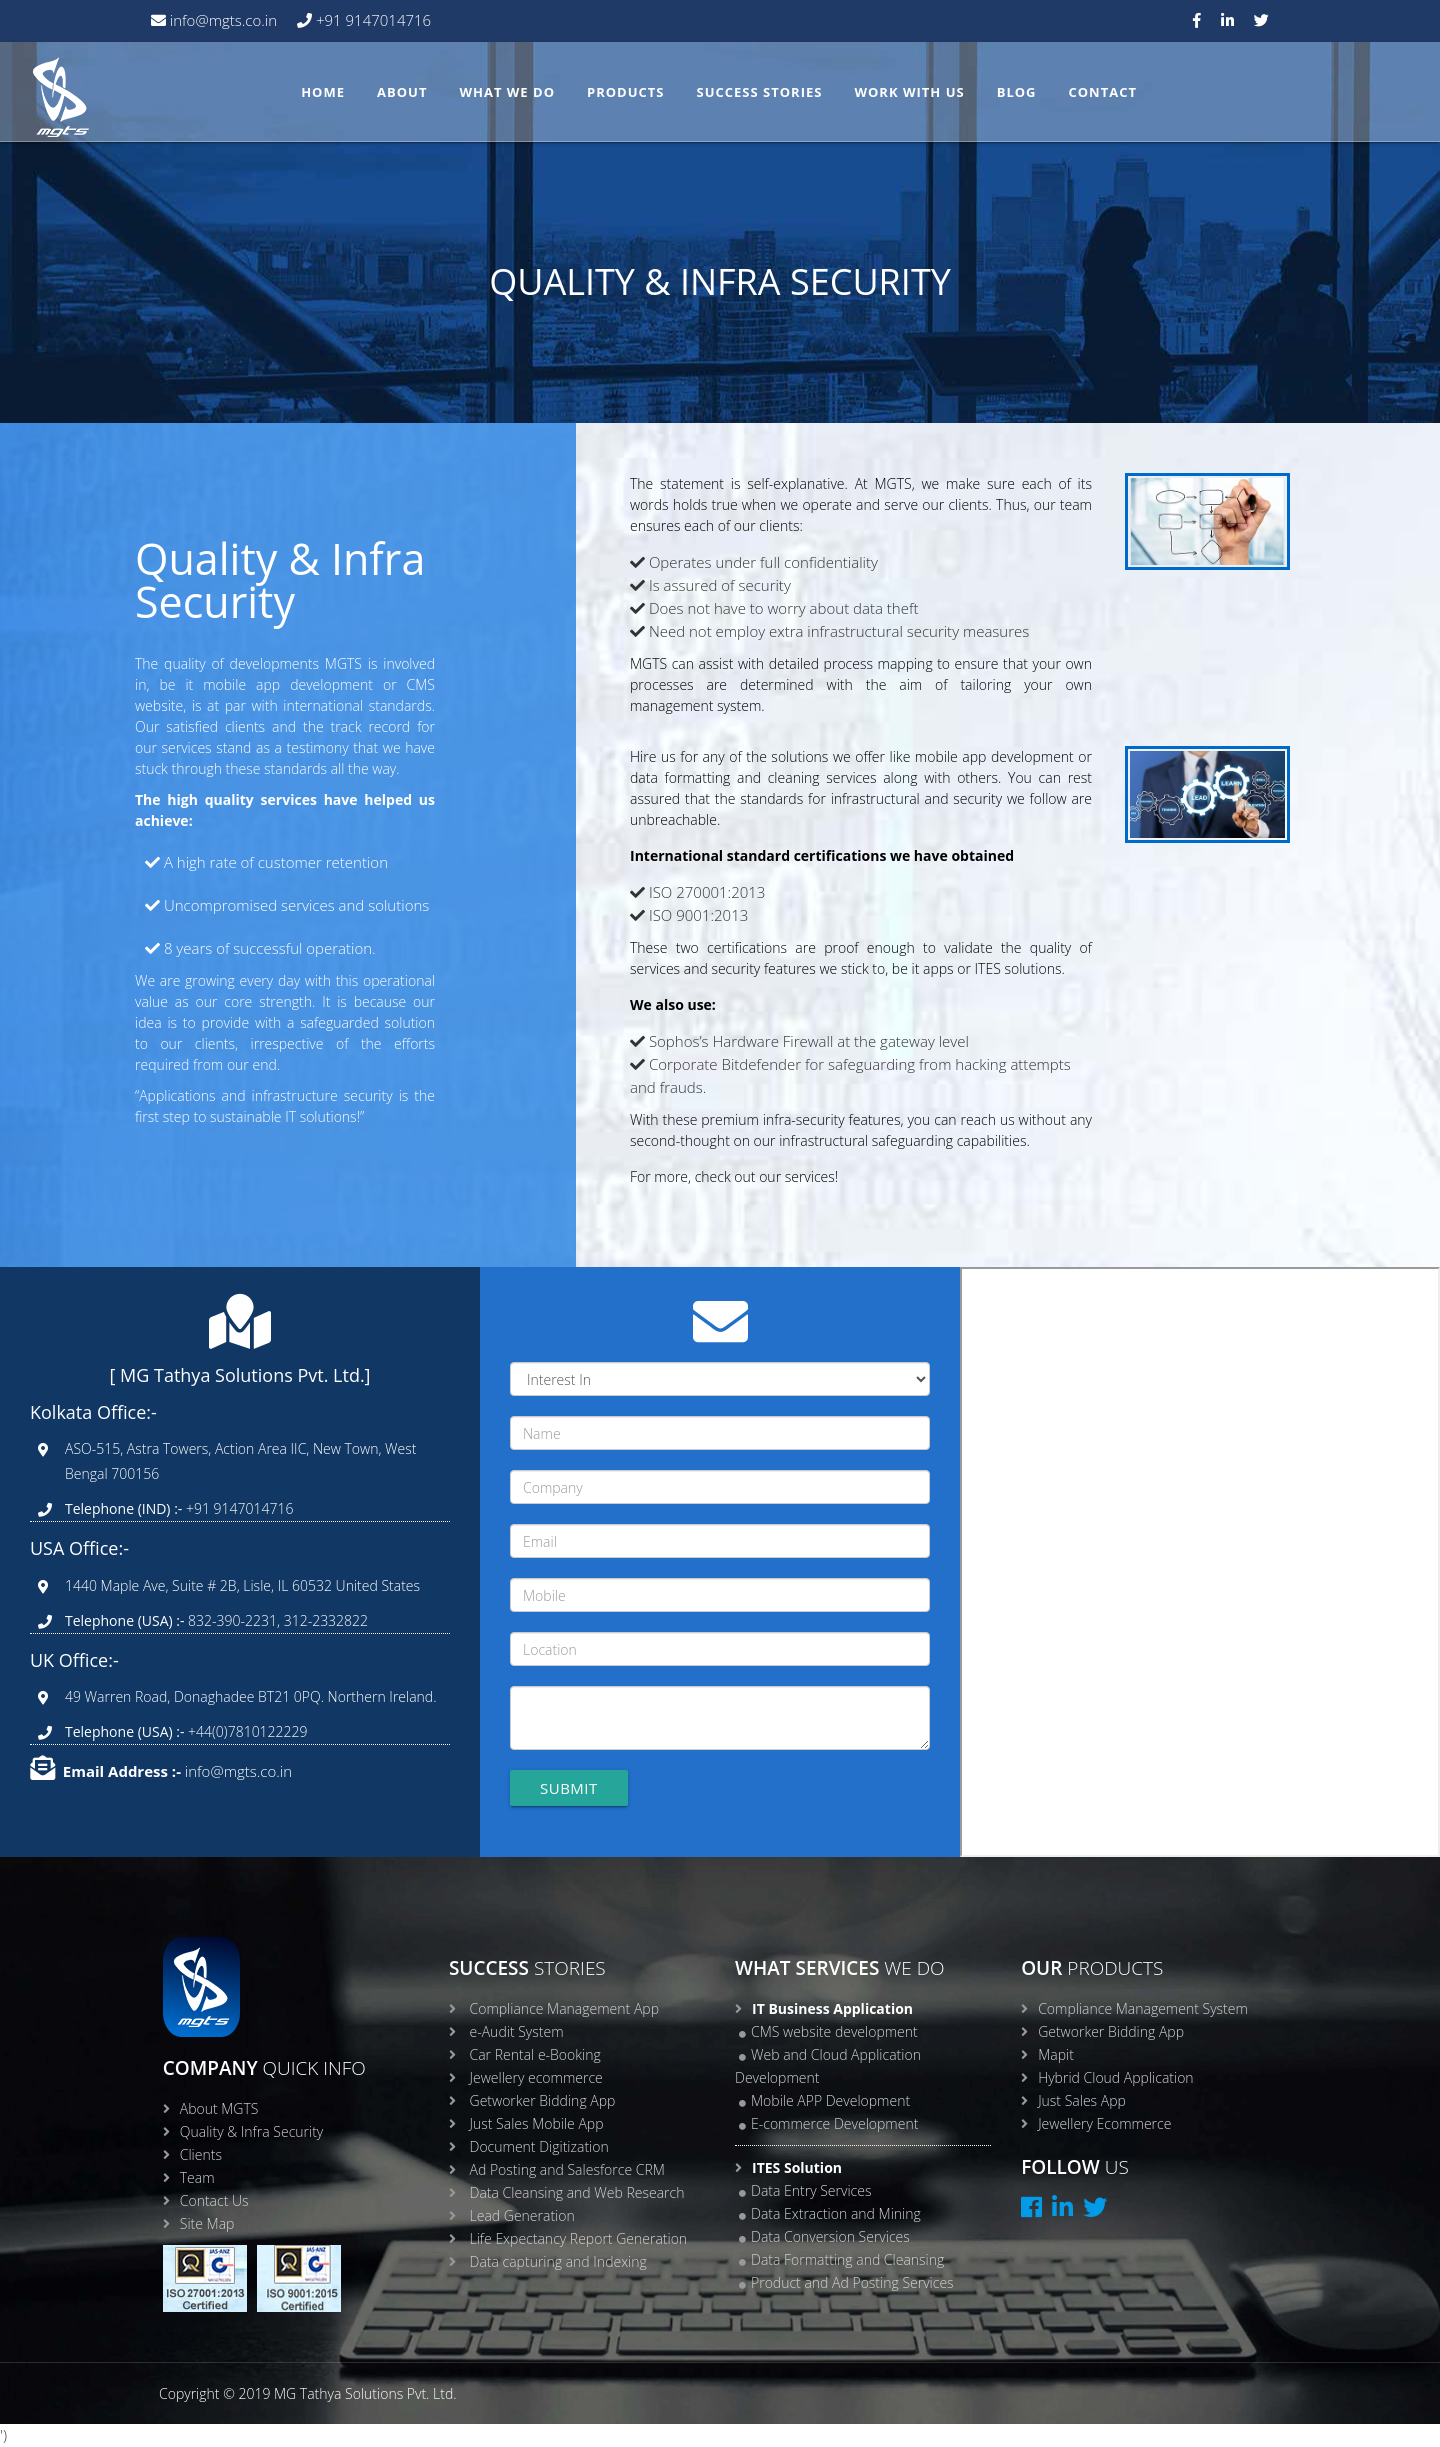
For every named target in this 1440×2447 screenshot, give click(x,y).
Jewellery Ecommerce (1104, 2123)
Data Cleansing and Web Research (577, 2192)
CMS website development (834, 2031)
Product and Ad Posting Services (852, 2282)
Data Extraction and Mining (836, 2213)
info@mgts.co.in (221, 20)
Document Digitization (539, 2146)
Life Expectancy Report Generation (579, 2238)
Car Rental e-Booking (535, 2054)
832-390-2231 (230, 1620)
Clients (201, 2154)
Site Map (207, 2223)
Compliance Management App (564, 2008)
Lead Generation (522, 2215)
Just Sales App (1082, 2100)
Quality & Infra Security (252, 2131)
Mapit (1056, 2054)
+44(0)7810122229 (245, 1731)
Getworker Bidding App (543, 2100)
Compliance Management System (1143, 2008)
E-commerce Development (834, 2123)
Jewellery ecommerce (536, 2077)
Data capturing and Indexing (558, 2261)
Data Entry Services (811, 2190)
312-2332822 (326, 1620)
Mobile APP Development (830, 2100)
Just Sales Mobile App (537, 2123)
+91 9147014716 (371, 20)
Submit (569, 1788)
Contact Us (214, 2200)
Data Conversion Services (830, 2236)
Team (197, 2177)
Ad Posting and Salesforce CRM (567, 2169)
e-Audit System (517, 2031)
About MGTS (219, 2108)
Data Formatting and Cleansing (847, 2259)
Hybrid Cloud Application (1116, 2077)
